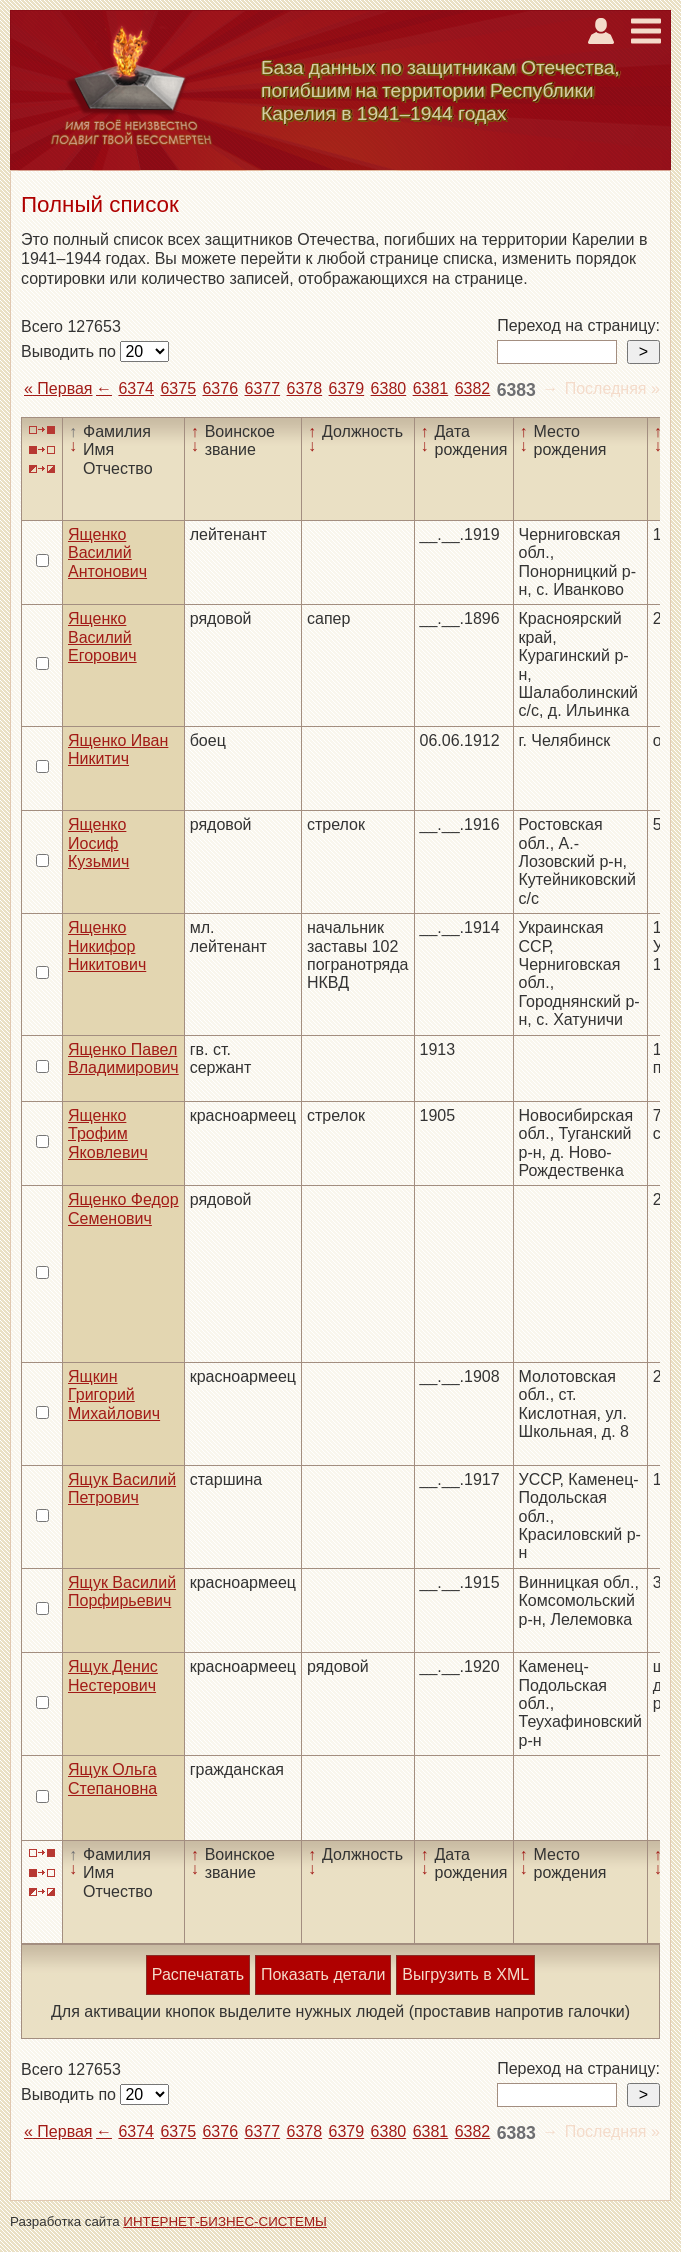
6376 (220, 388)
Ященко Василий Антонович (107, 553)
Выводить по (70, 351)
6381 (431, 388)
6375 (178, 388)
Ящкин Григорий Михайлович (114, 1395)
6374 (136, 388)
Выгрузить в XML (465, 1974)
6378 (305, 388)
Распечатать (198, 1974)
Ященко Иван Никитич (118, 749)
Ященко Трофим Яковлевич (108, 1134)
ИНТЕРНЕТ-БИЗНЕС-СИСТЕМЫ (225, 2221)
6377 (263, 388)
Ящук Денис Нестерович (113, 1675)
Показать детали (323, 1974)
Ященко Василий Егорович (102, 637)
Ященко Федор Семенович (123, 1208)
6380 (389, 388)
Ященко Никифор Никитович (107, 946)
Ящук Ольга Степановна (112, 1778)
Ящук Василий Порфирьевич (122, 1591)
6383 (516, 390)
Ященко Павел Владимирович (123, 1058)
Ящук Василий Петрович (122, 1488)
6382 (473, 388)
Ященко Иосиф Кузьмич (98, 843)
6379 (347, 388)
